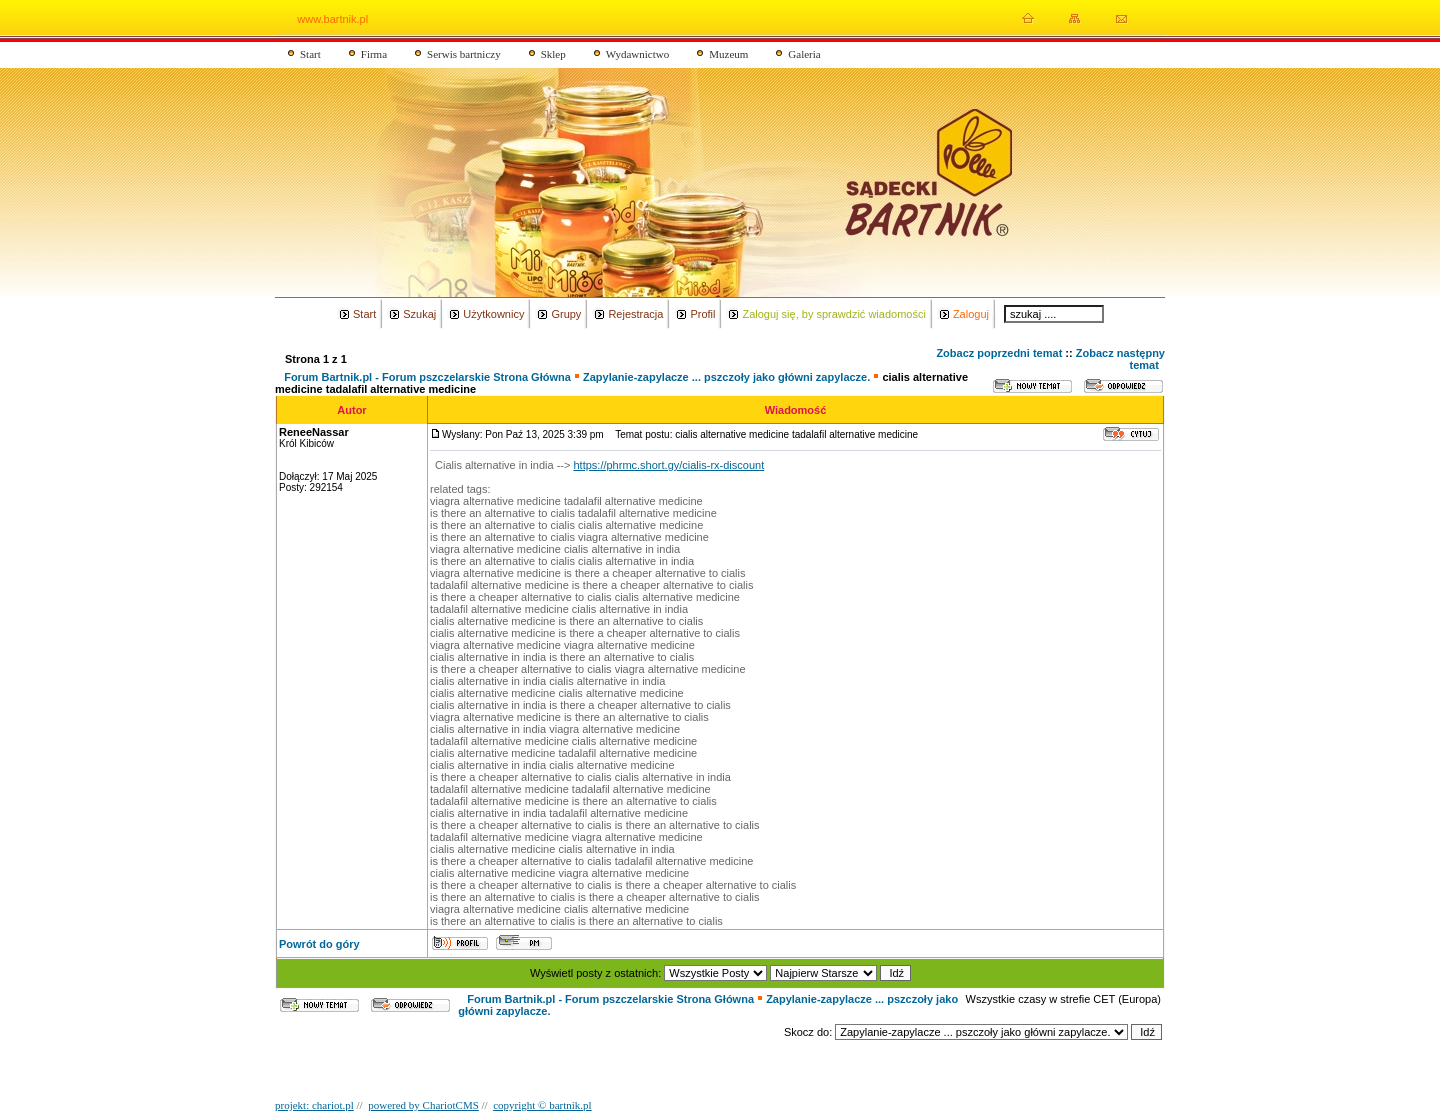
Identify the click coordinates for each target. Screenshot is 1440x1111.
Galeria (804, 54)
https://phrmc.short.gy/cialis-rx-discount (668, 465)
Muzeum (728, 54)
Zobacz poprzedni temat (999, 353)
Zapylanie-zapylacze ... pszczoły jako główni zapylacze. (726, 377)
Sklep (553, 54)
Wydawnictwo (638, 54)
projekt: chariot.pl (314, 1105)
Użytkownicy (493, 314)
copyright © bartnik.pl (542, 1105)
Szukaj (419, 314)
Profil (702, 314)
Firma (374, 54)
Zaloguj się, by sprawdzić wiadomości (833, 314)
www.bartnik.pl (332, 19)
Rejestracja (635, 314)
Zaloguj (971, 314)
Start (310, 54)
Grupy (566, 314)
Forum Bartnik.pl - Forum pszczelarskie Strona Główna (427, 377)
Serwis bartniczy (464, 54)
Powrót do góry (319, 944)
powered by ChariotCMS (423, 1105)
